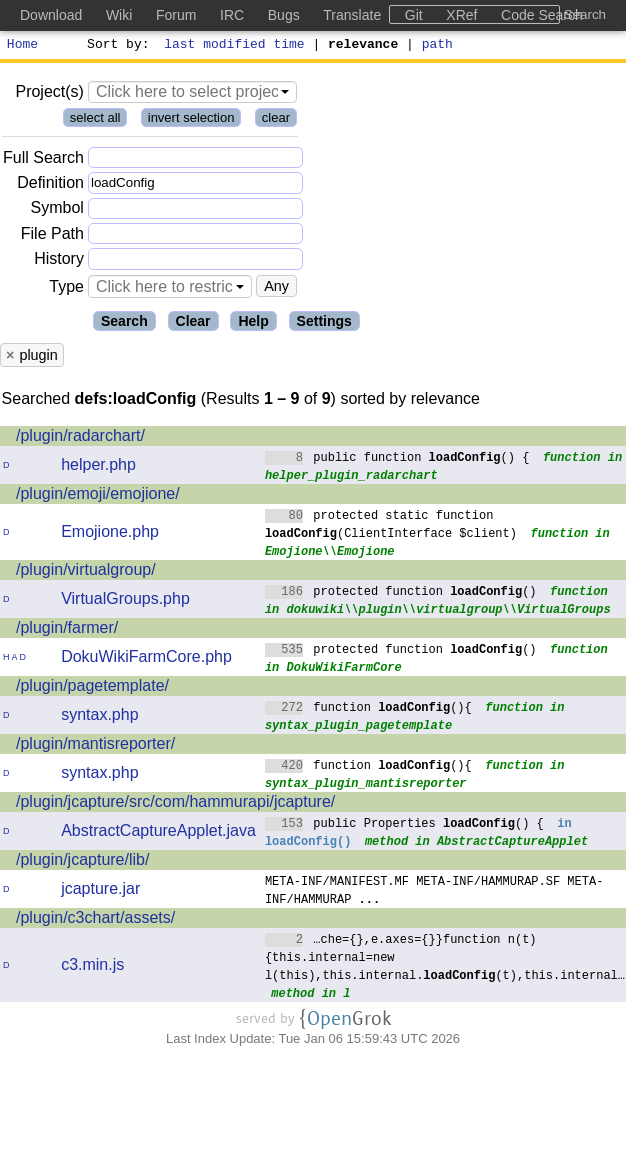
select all (95, 120)
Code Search (542, 15)
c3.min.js (92, 967)
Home (22, 46)
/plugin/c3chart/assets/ (95, 920)
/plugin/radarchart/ (80, 438)
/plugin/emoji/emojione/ (98, 496)
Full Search (43, 160)
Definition (50, 185)
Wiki (119, 15)
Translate (352, 15)
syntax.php (99, 717)
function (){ (368, 709)
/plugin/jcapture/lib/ (82, 862)
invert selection (191, 120)
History (59, 261)
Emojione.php (110, 534)
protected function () (401, 593)
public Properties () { (404, 825)
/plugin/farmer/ (67, 630)
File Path (52, 236)
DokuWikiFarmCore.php (146, 659)
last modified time (235, 46)
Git (414, 15)
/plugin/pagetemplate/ (92, 688)
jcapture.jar (100, 891)
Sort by (115, 46)
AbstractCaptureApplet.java (158, 833)
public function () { (397, 459)
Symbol (57, 211)
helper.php (98, 467)
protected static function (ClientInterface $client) (391, 526)
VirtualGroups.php (125, 601)
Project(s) (49, 94)
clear (276, 120)
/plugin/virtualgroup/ (86, 572)
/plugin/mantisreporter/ (95, 746)
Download (51, 15)
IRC (232, 15)
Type (66, 289)
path (437, 46)
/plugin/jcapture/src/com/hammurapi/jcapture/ (175, 804)
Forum (176, 15)
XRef (461, 15)
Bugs (284, 15)
